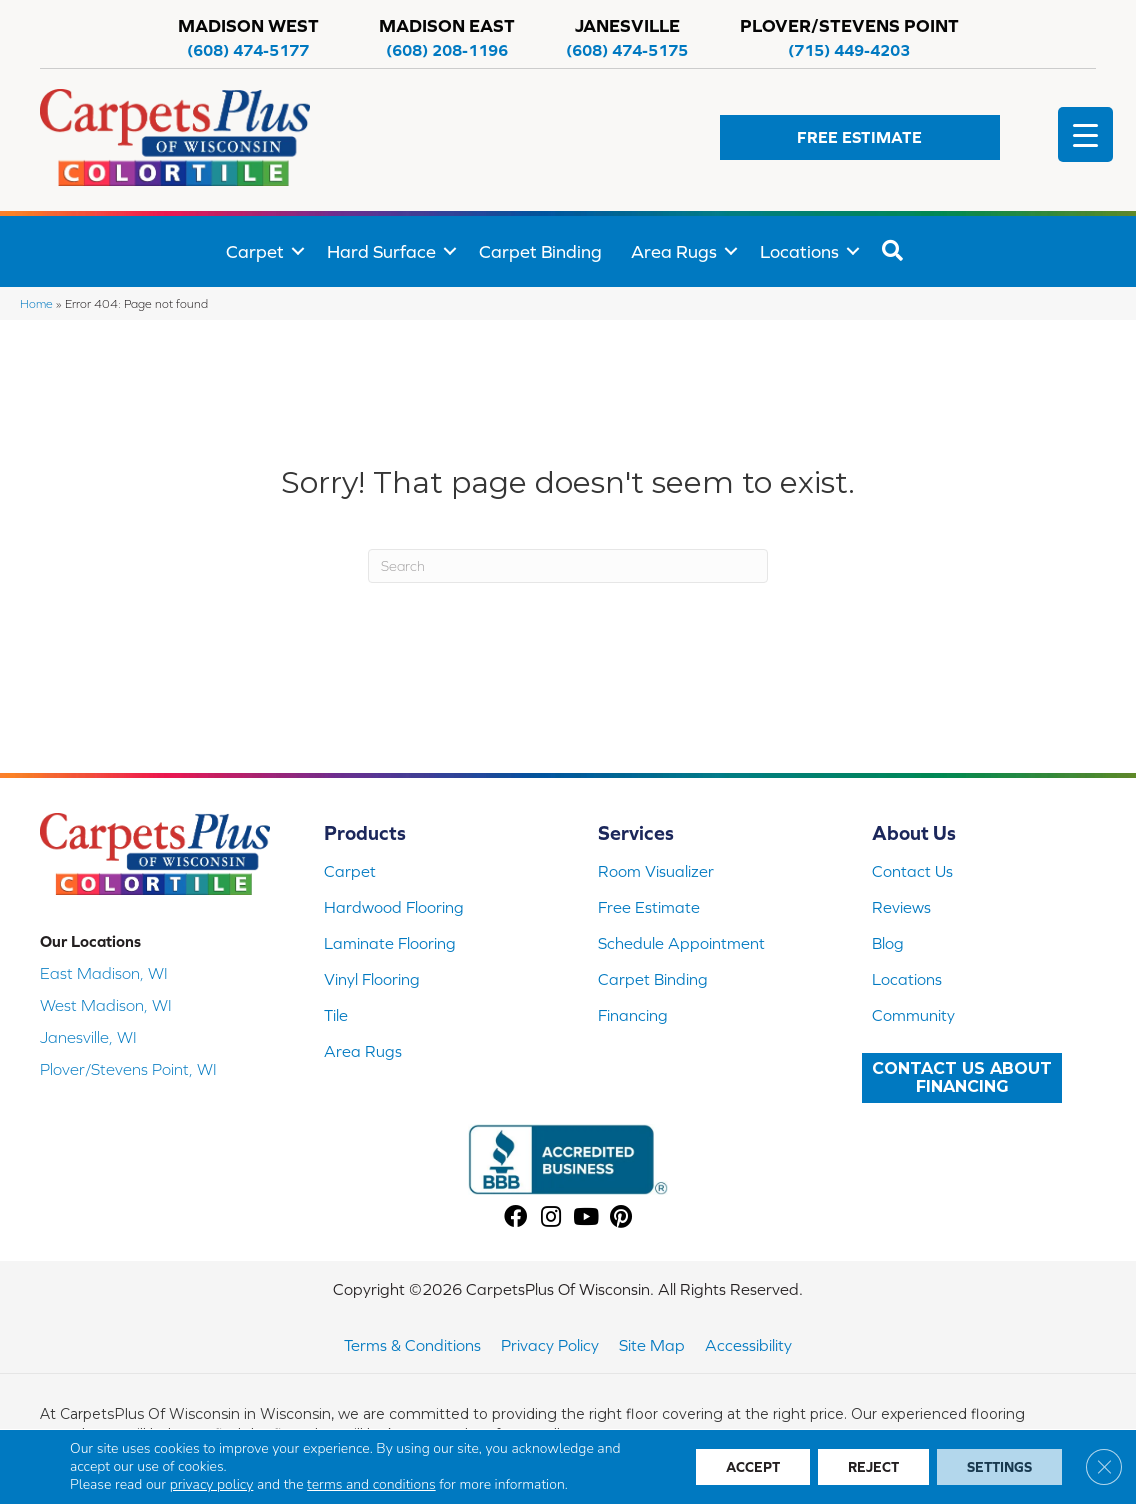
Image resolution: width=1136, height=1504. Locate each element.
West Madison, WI (106, 1005)
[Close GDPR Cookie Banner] (1104, 1467)
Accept (753, 1467)
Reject (873, 1467)
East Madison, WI (104, 973)
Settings (999, 1467)
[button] (860, 137)
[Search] (568, 566)
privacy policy (212, 1484)
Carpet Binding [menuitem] (540, 251)
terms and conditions (371, 1484)
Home (36, 303)
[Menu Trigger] (1085, 134)
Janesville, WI (88, 1037)
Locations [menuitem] (799, 251)
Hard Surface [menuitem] (381, 251)
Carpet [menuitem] (255, 251)
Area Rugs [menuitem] (674, 251)
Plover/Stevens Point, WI (128, 1069)
